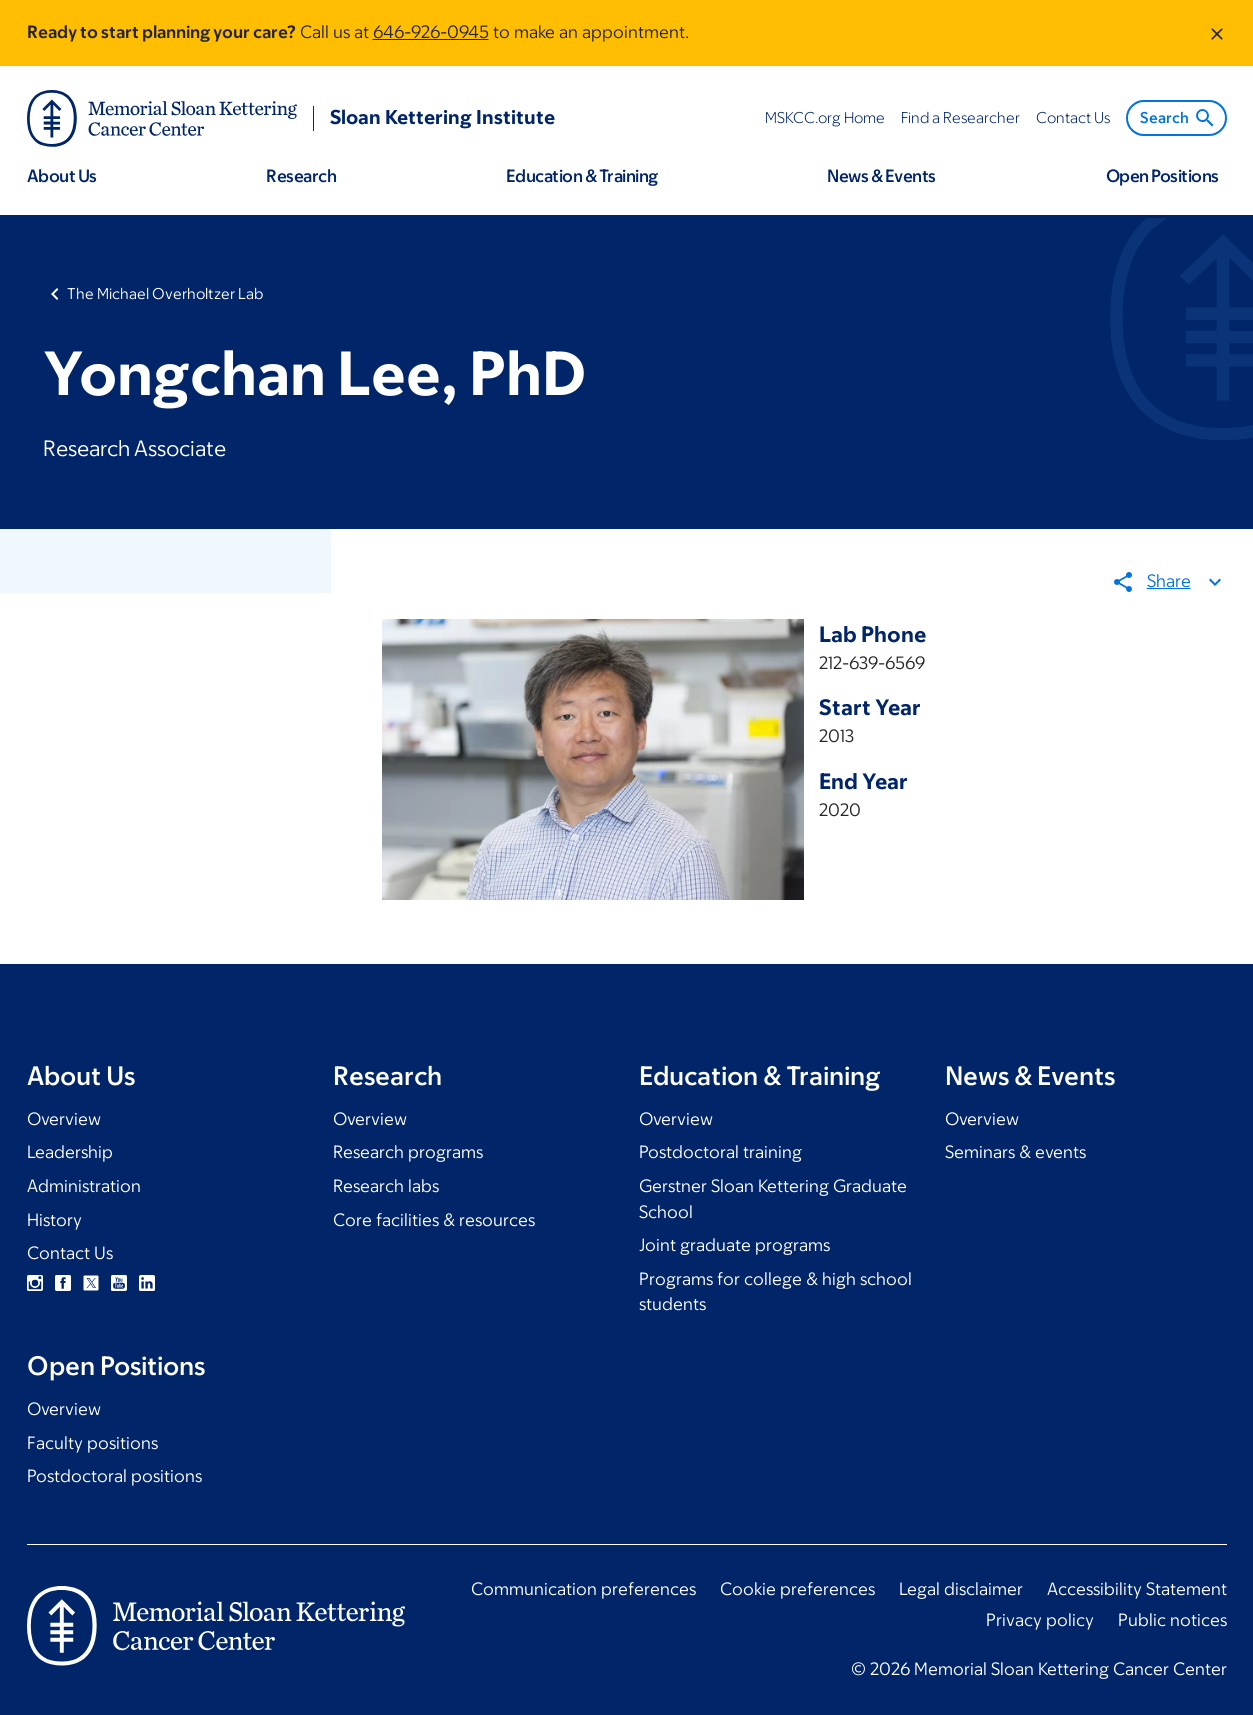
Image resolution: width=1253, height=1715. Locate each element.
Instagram (35, 1283)
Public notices (1172, 1620)
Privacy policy (1040, 1620)
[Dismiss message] (1217, 33)
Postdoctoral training (720, 1152)
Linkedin (147, 1283)
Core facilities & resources (434, 1220)
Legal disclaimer (961, 1589)
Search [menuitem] (1178, 118)
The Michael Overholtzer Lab (165, 293)
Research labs (386, 1186)
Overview (64, 1119)
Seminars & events (1015, 1152)
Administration (84, 1186)
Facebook (63, 1283)
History (54, 1220)
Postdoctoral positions (114, 1476)
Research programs (408, 1152)
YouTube (119, 1283)
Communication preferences (583, 1589)
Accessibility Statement (1137, 1589)
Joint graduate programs (734, 1245)
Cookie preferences (797, 1589)
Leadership (70, 1152)
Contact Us (70, 1253)
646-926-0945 (431, 32)
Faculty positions (92, 1443)
